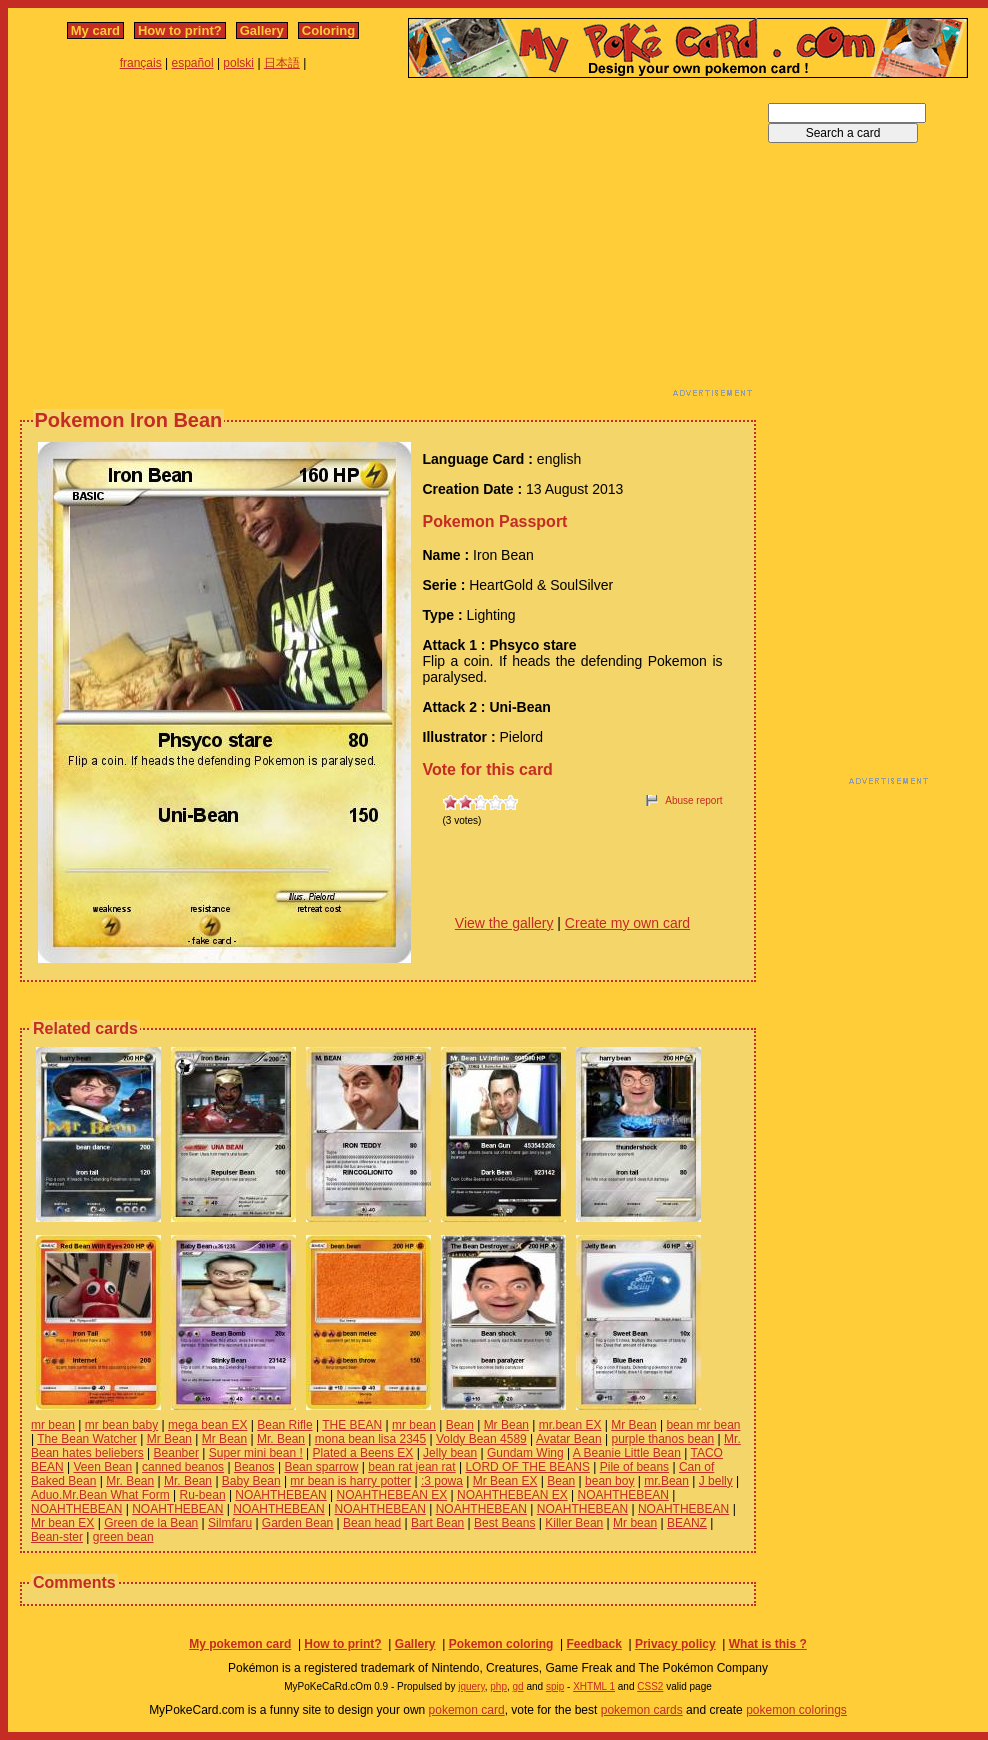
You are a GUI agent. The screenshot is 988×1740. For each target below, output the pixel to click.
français (141, 63)
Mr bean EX (62, 1523)
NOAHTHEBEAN (280, 1495)
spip (555, 1686)
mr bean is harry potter (350, 1481)
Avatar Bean (569, 1439)
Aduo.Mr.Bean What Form (100, 1495)
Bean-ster (57, 1537)
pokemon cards (642, 1710)
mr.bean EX (570, 1425)
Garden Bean (297, 1523)
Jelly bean (450, 1453)
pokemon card (467, 1710)
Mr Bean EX (505, 1481)
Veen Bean (102, 1467)
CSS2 (650, 1686)
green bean (123, 1537)
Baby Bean (251, 1481)
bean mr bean (703, 1425)
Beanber (176, 1453)
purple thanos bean (663, 1439)
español (193, 63)
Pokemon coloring (501, 1644)
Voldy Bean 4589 (481, 1439)
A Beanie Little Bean (627, 1453)
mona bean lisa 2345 (370, 1439)
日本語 (282, 63)
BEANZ (687, 1523)
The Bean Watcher (87, 1439)
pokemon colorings (796, 1710)
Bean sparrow (321, 1467)
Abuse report (693, 800)
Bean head (372, 1523)
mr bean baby (121, 1425)
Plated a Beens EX (363, 1453)
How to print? (180, 30)
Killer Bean (574, 1523)
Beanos (254, 1467)
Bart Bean (437, 1523)
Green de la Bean (151, 1523)
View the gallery (504, 923)
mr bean (53, 1425)
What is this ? (768, 1644)
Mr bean (635, 1523)
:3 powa (442, 1481)
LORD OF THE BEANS (527, 1467)
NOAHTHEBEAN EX (392, 1495)
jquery (471, 1686)
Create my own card (627, 923)
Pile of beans (634, 1467)
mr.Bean (666, 1481)
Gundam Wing (525, 1453)
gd (518, 1686)
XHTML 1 (594, 1686)
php (498, 1686)
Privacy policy (675, 1644)
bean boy (609, 1481)
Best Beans (504, 1523)
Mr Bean (506, 1425)
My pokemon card (240, 1644)
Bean (460, 1425)
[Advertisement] (377, 243)
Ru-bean (203, 1495)
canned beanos (183, 1467)
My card (95, 30)
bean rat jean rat (411, 1467)
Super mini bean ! (256, 1453)
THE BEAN (352, 1425)
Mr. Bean (281, 1439)
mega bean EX (207, 1425)
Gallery (262, 30)
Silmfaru (230, 1523)
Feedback (593, 1644)
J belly (716, 1481)
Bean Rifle (284, 1425)
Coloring (328, 30)
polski (238, 63)
